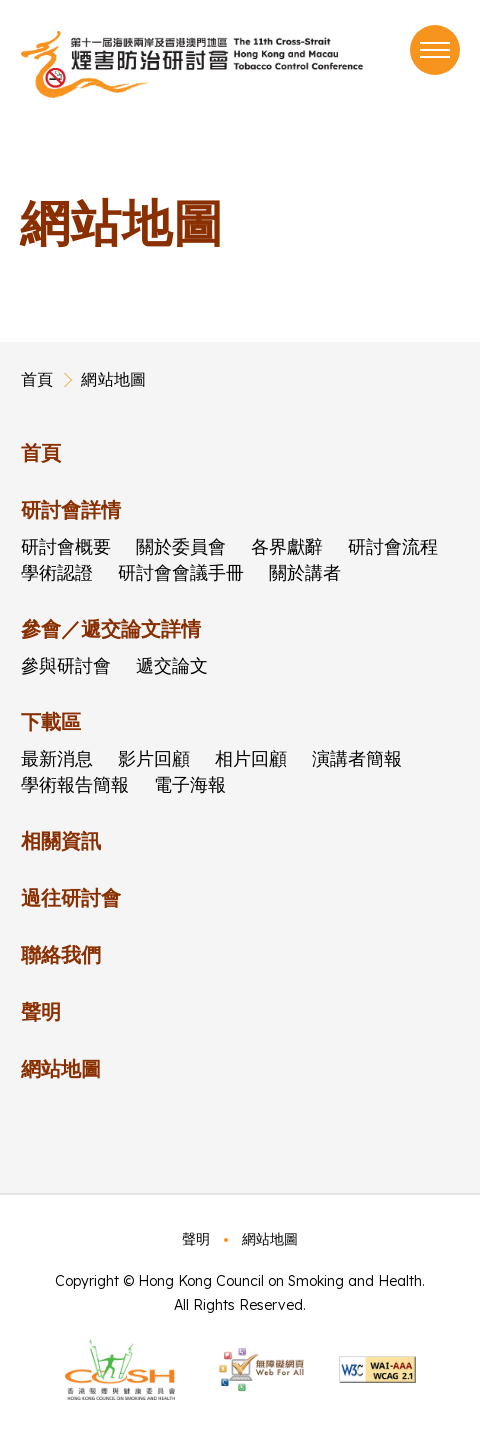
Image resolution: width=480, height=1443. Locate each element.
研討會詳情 (71, 509)
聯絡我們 (61, 954)
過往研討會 (71, 897)
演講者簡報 (357, 758)
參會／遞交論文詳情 (111, 628)
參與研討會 (66, 665)
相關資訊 (61, 840)
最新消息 (57, 758)
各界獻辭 (287, 546)
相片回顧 (251, 758)
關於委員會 (181, 546)
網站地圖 (113, 379)
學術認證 (57, 572)
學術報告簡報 (75, 784)
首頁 (37, 379)
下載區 (51, 721)
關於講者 (305, 572)
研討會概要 (66, 546)
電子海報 (190, 784)
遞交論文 (172, 665)
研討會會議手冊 (181, 572)
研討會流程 (393, 546)
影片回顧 (154, 758)
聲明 (41, 1011)
